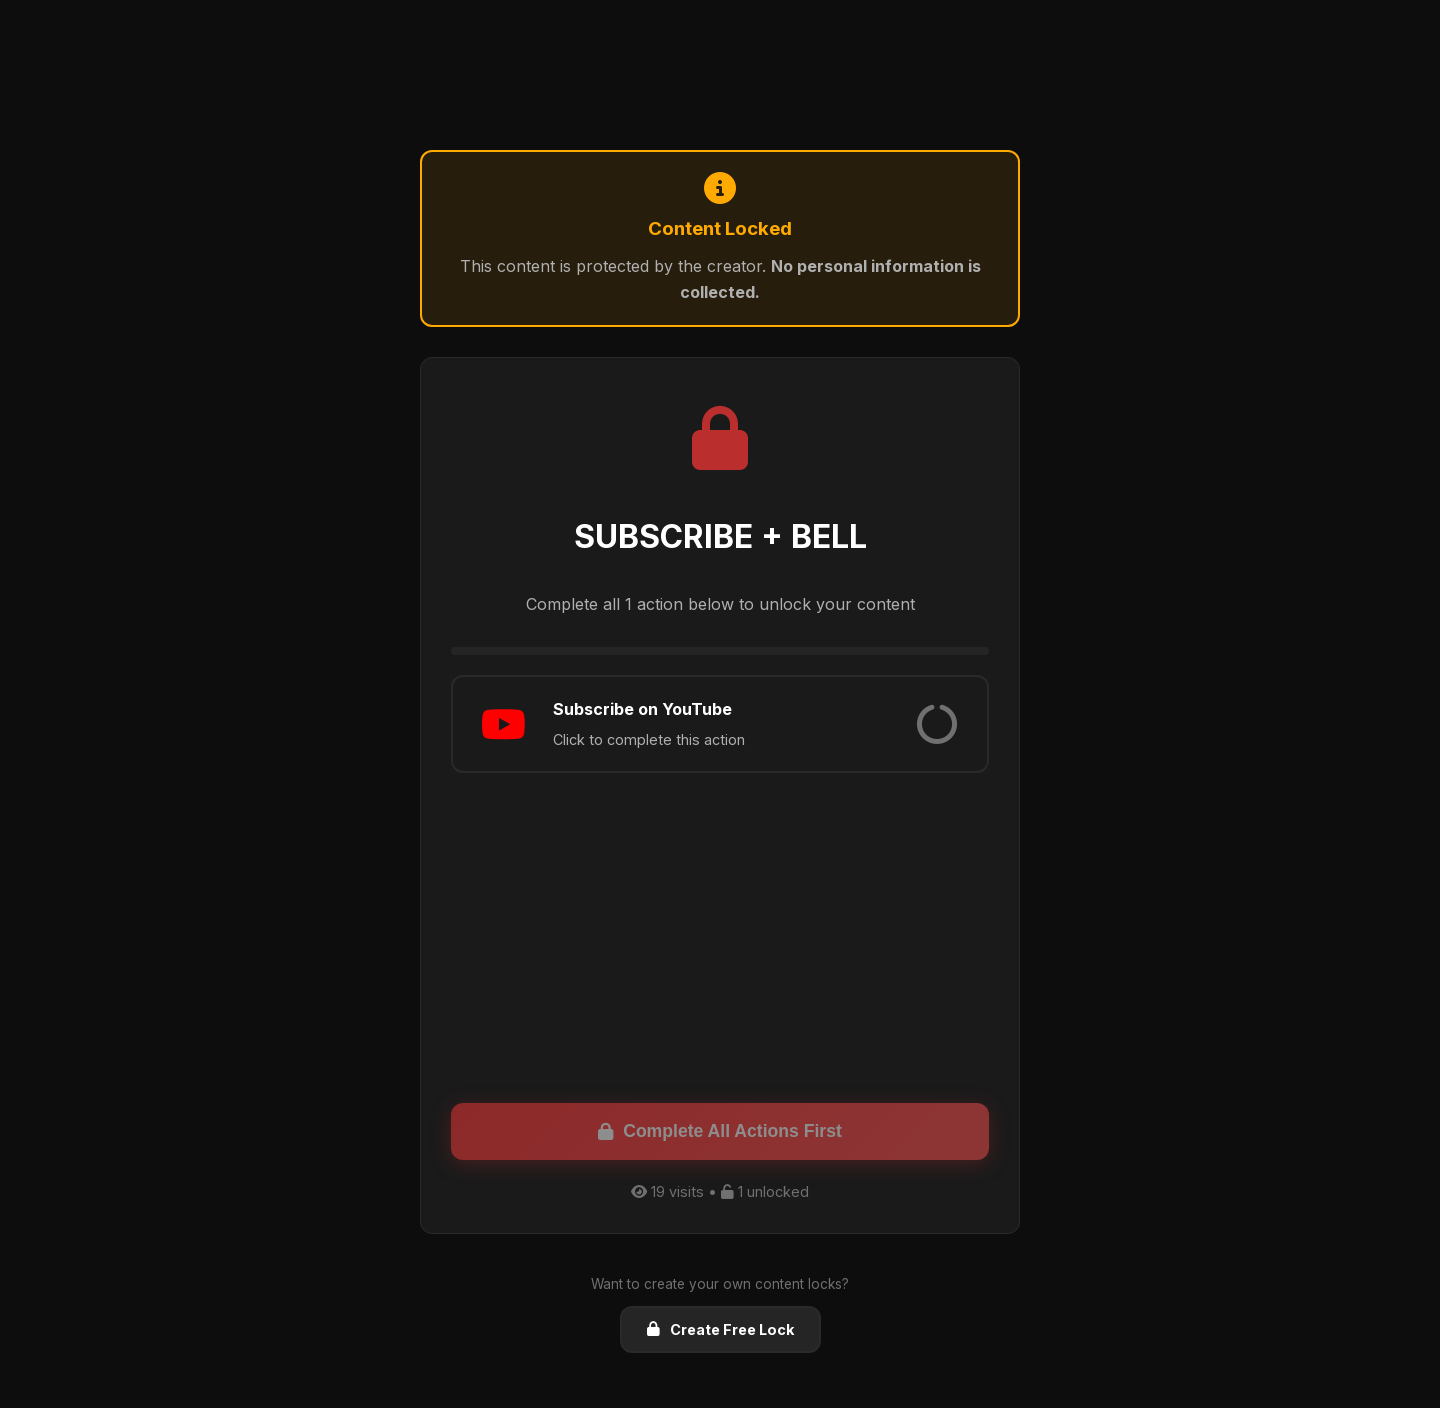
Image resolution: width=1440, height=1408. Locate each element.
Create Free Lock (720, 1329)
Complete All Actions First (720, 1131)
